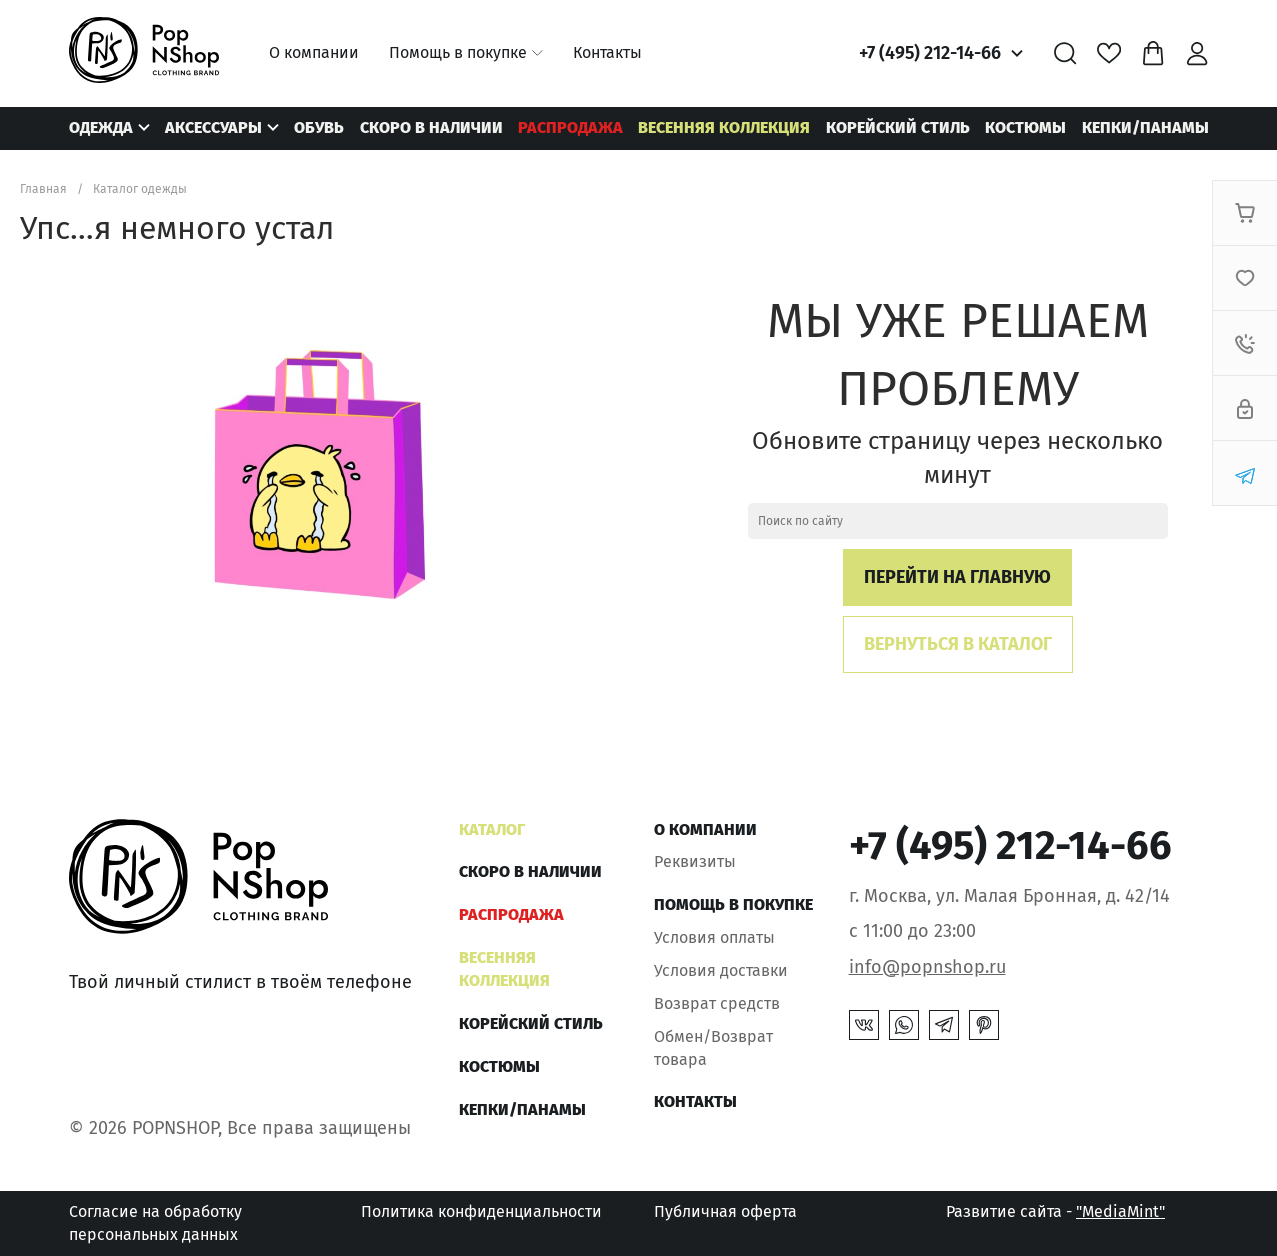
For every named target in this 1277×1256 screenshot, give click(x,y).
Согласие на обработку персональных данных (155, 1222)
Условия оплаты (714, 937)
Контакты (607, 52)
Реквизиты (695, 861)
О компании (314, 52)
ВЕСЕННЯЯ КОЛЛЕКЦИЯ (724, 127)
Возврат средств (717, 1003)
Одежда (101, 127)
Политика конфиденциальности (481, 1211)
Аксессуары (213, 127)
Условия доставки (721, 970)
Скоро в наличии (431, 127)
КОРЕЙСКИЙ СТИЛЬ (898, 127)
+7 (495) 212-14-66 (930, 53)
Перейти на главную (957, 577)
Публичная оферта (725, 1211)
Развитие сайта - (1055, 1211)
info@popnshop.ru (927, 967)
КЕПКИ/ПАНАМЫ (1145, 127)
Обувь (319, 127)
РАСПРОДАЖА (570, 127)
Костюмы (1025, 127)
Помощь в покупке (458, 52)
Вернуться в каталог (958, 644)
